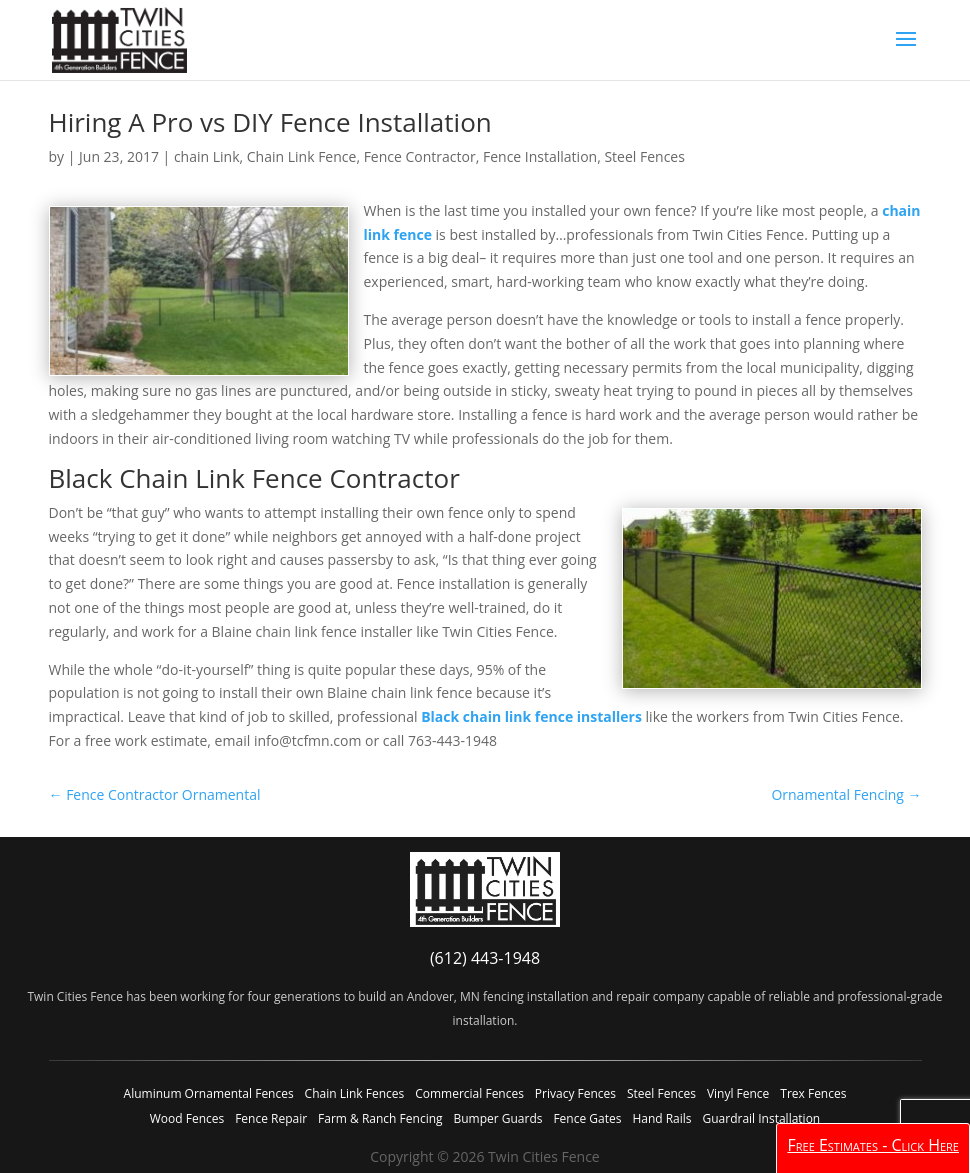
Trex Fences (813, 1093)
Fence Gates (587, 1118)
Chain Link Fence (302, 156)
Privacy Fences (575, 1093)
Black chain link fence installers (531, 716)
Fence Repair (271, 1118)
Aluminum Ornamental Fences (209, 1093)
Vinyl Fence (738, 1093)
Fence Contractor (420, 156)
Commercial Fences (469, 1093)
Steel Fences (644, 156)
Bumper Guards (497, 1118)
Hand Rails (661, 1118)
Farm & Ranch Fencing (380, 1118)
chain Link (207, 156)
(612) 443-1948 (485, 958)
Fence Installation (540, 156)
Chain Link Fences (355, 1093)
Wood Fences (187, 1118)
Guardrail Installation (761, 1118)
